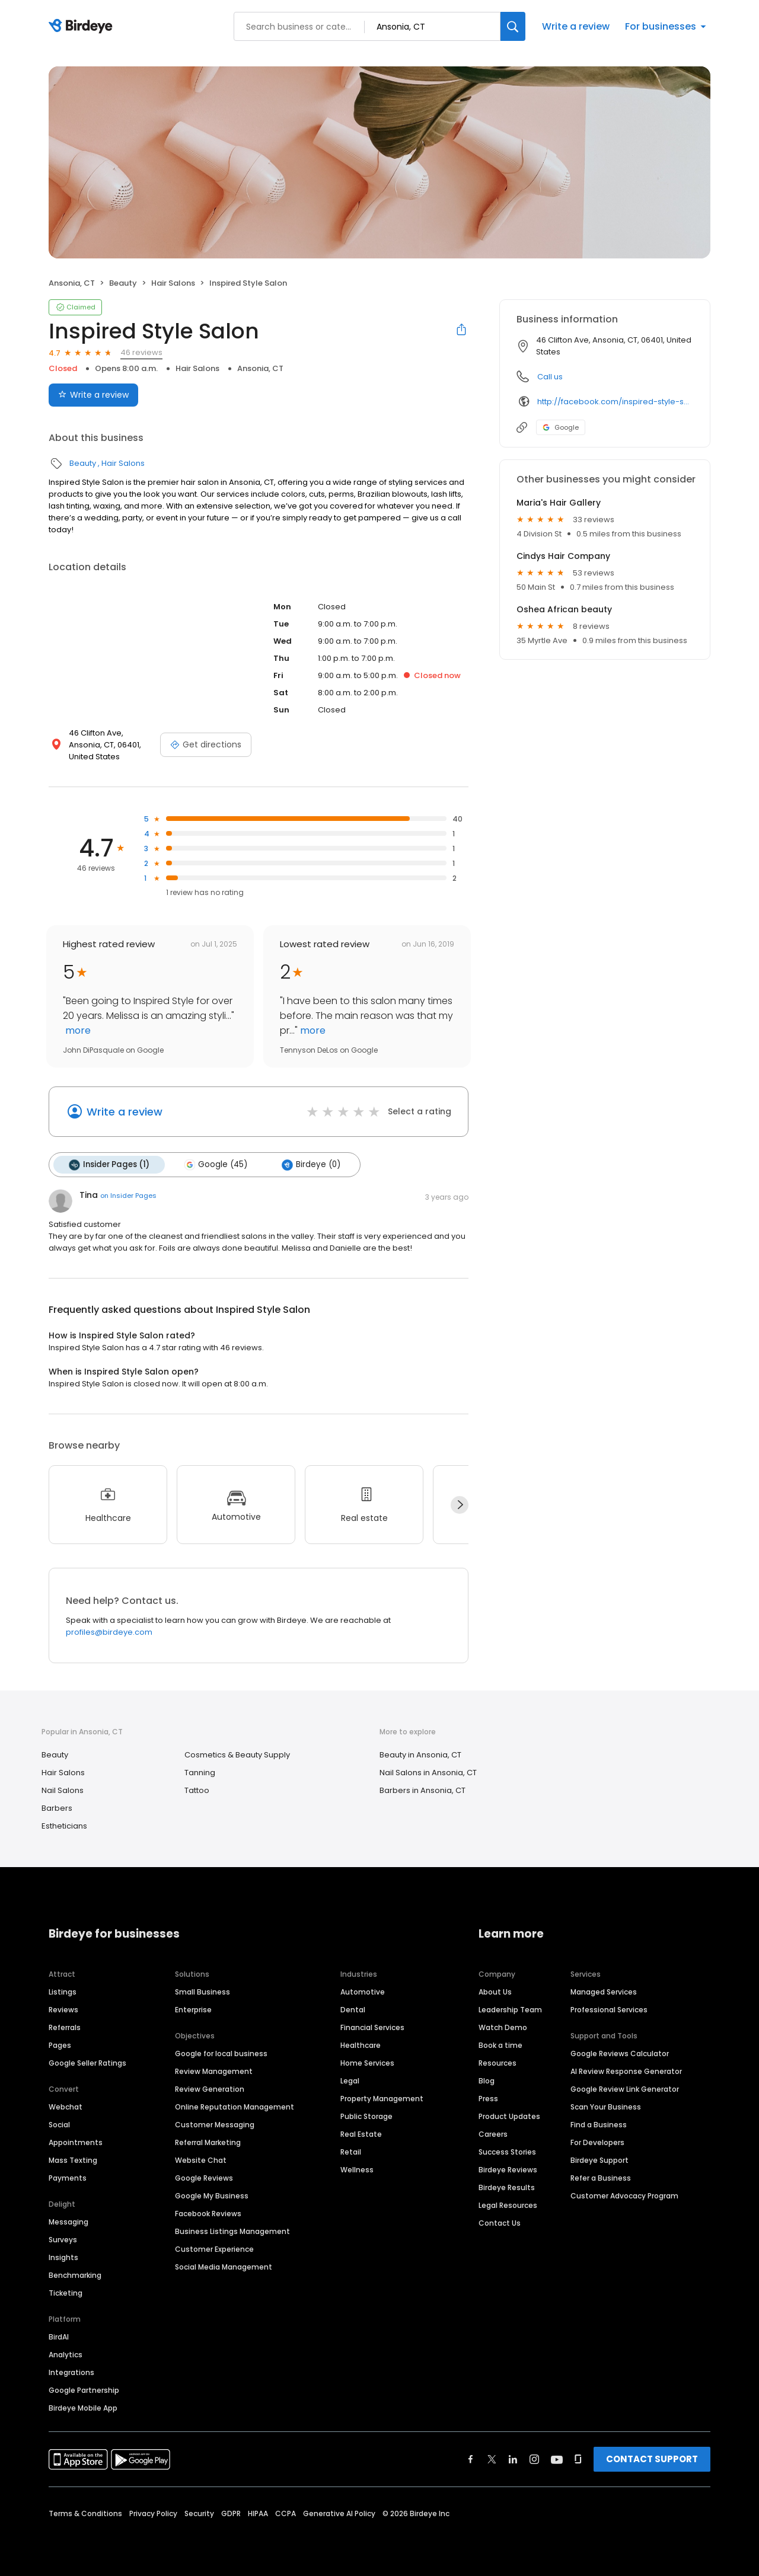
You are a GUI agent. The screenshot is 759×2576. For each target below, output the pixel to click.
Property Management (381, 2099)
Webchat (65, 2107)
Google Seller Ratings (87, 2063)
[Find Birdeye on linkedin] (513, 2459)
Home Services (367, 2063)
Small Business (202, 1992)
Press (488, 2099)
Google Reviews (204, 2178)
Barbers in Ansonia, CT (422, 1790)
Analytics (65, 2355)
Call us (550, 376)
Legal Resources (508, 2205)
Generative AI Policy (339, 2513)
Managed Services (603, 1992)
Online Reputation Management (234, 2107)
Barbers (57, 1808)
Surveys (63, 2240)
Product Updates (509, 2116)
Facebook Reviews (208, 2214)
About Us (495, 1992)
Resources (497, 2063)
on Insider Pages (128, 1195)
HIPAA (258, 2513)
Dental (352, 2010)
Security (199, 2513)
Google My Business (211, 2196)
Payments (68, 2178)
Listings (62, 1992)
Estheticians (64, 1826)
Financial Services (372, 2027)
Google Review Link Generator (624, 2089)
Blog (487, 2081)
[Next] (459, 1505)
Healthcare (360, 2045)
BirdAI (59, 2337)
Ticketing (65, 2293)
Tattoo (196, 1790)
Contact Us (500, 2223)
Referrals (65, 2027)
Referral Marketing (208, 2142)
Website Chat (201, 2160)
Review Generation (209, 2089)
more (77, 1030)
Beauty (123, 283)
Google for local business (221, 2053)
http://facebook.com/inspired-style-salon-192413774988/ (615, 401)
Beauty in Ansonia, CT (420, 1754)
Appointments (76, 2142)
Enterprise (193, 2010)
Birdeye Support (599, 2160)
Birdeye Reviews (508, 2170)
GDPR (231, 2513)
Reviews (63, 2010)
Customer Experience (214, 2249)
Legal (349, 2081)
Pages (60, 2045)
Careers (493, 2134)
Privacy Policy (153, 2513)
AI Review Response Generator (626, 2071)
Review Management (214, 2071)
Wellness (357, 2170)
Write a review (576, 26)
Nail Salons (63, 1790)
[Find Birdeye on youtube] (557, 2459)
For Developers (597, 2142)
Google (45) (215, 1165)
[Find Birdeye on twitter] (491, 2459)
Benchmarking (75, 2275)
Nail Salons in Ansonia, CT (428, 1772)
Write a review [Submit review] (93, 395)
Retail (350, 2152)
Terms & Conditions (85, 2513)
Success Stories (507, 2152)
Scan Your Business (605, 2107)
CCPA (285, 2513)
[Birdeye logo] (83, 26)
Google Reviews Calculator (619, 2053)
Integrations (71, 2372)
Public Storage (366, 2116)
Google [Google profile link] (561, 427)
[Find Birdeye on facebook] (471, 2459)
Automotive (362, 1992)
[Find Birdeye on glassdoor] (578, 2459)
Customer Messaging (214, 2125)
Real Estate (361, 2134)
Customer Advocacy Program (624, 2196)
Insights (63, 2257)
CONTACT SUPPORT (652, 2459)
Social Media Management (223, 2267)
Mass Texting (73, 2160)
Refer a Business (600, 2178)
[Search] (512, 26)
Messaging (68, 2222)
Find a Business (598, 2125)
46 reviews (141, 352)
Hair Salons (173, 283)
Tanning (199, 1772)
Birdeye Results (507, 2187)
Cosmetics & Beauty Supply (237, 1754)
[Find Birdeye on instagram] (534, 2459)
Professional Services (609, 2010)
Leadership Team (510, 2010)
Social (59, 2125)
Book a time (500, 2045)
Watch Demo (503, 2027)
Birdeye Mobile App (83, 2408)
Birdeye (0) (311, 1165)
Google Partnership (84, 2390)
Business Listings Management (232, 2231)
